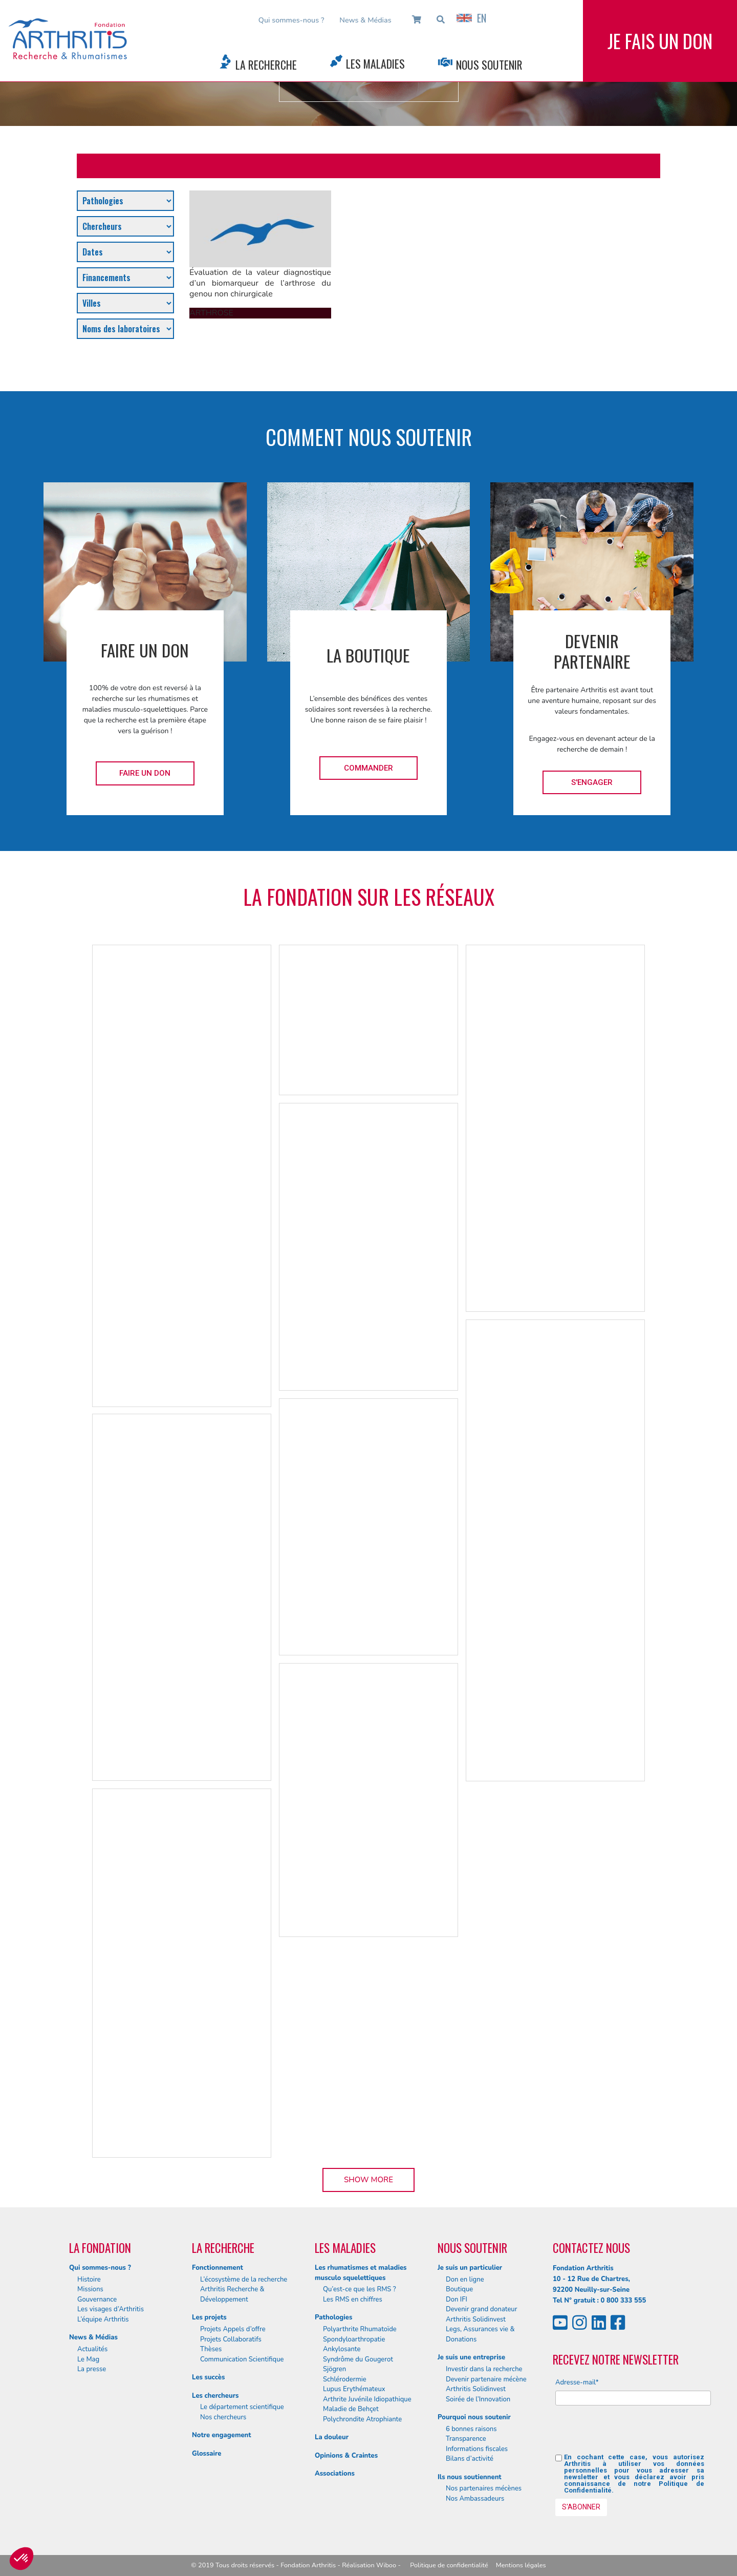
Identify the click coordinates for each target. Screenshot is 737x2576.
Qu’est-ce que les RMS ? (359, 2289)
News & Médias (365, 20)
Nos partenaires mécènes (484, 2488)
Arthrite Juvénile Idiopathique (367, 2399)
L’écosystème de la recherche (243, 2279)
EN (471, 18)
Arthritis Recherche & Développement (232, 2294)
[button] (21, 2558)
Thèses (211, 2349)
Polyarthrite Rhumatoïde (360, 2329)
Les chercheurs (215, 2395)
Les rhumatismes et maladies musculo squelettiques (360, 2273)
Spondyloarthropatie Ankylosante (354, 2344)
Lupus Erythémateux (354, 2389)
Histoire (89, 2279)
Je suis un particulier (470, 2267)
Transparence (466, 2438)
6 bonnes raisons (471, 2429)
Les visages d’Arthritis (110, 2309)
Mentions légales (521, 2565)
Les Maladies (375, 63)
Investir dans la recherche (484, 2369)
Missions (90, 2289)
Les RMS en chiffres (352, 2299)
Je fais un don (660, 41)
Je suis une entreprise (471, 2357)
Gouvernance (97, 2299)
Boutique (459, 2289)
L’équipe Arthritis (103, 2319)
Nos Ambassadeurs (475, 2498)
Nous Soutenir (489, 64)
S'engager (592, 782)
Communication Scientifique (242, 2359)
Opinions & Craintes (346, 2455)
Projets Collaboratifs (231, 2339)
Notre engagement (221, 2435)
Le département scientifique (242, 2407)
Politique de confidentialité (449, 2565)
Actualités (92, 2349)
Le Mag (88, 2359)
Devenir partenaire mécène (486, 2379)
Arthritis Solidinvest (476, 2319)
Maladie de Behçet (351, 2409)
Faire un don (144, 773)
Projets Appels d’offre (233, 2329)
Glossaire (206, 2453)
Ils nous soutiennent (470, 2477)
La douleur (332, 2437)
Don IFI (456, 2299)
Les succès (208, 2377)
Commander (368, 768)
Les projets (209, 2317)
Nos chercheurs (223, 2417)
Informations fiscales (477, 2449)
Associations (335, 2473)
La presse (91, 2369)
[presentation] (633, 2434)
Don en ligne (465, 2279)
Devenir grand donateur (481, 2309)
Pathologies (333, 2317)
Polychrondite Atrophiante (362, 2419)
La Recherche (266, 64)
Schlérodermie (344, 2379)
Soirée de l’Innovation (478, 2399)
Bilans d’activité (469, 2458)
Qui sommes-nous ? (291, 20)
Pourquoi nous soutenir (474, 2417)
